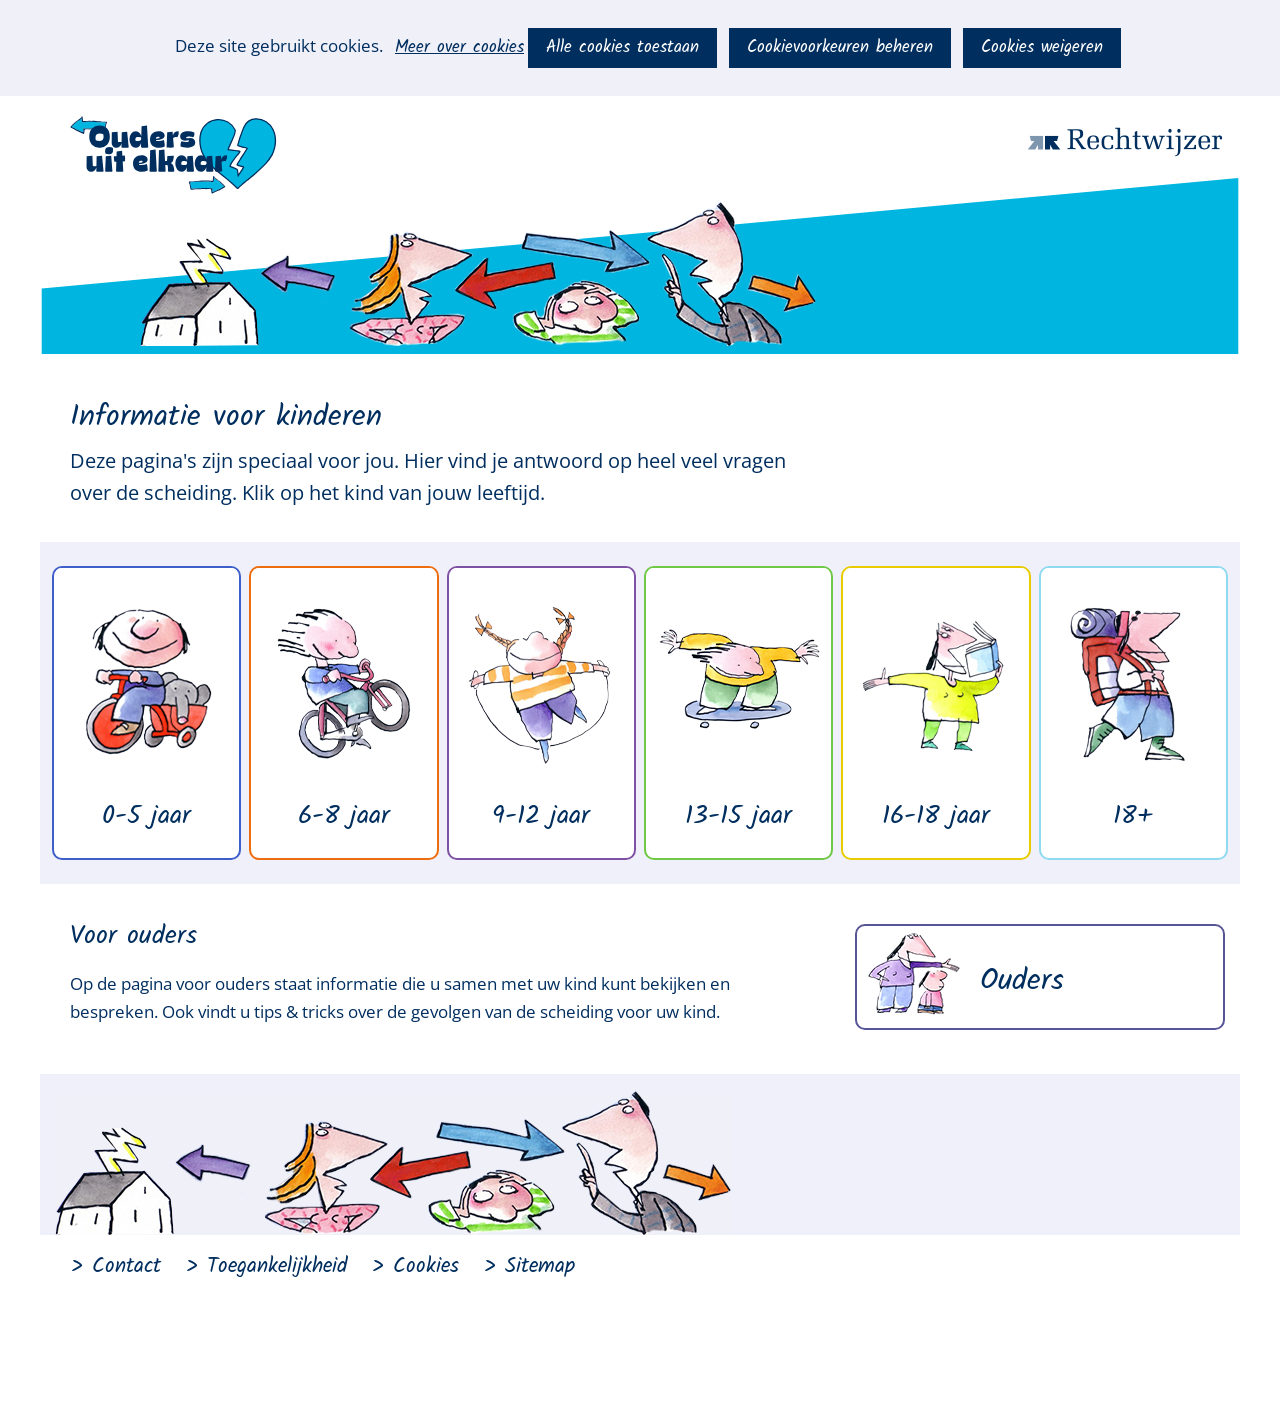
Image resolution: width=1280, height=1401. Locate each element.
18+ (1133, 816)
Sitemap (540, 1266)
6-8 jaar (344, 816)
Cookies (426, 1266)
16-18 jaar (936, 816)
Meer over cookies (459, 48)
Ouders (1022, 981)
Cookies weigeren (1042, 47)
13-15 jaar (738, 816)
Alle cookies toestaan (622, 47)
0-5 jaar (146, 816)
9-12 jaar (541, 816)
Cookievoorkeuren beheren (840, 47)
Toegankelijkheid (277, 1266)
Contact (126, 1266)
